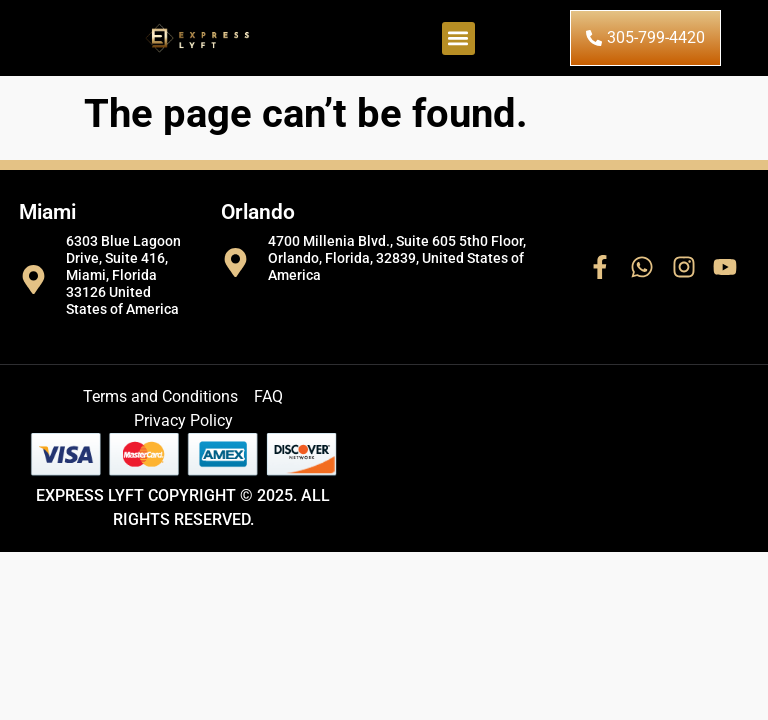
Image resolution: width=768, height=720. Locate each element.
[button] (458, 38)
